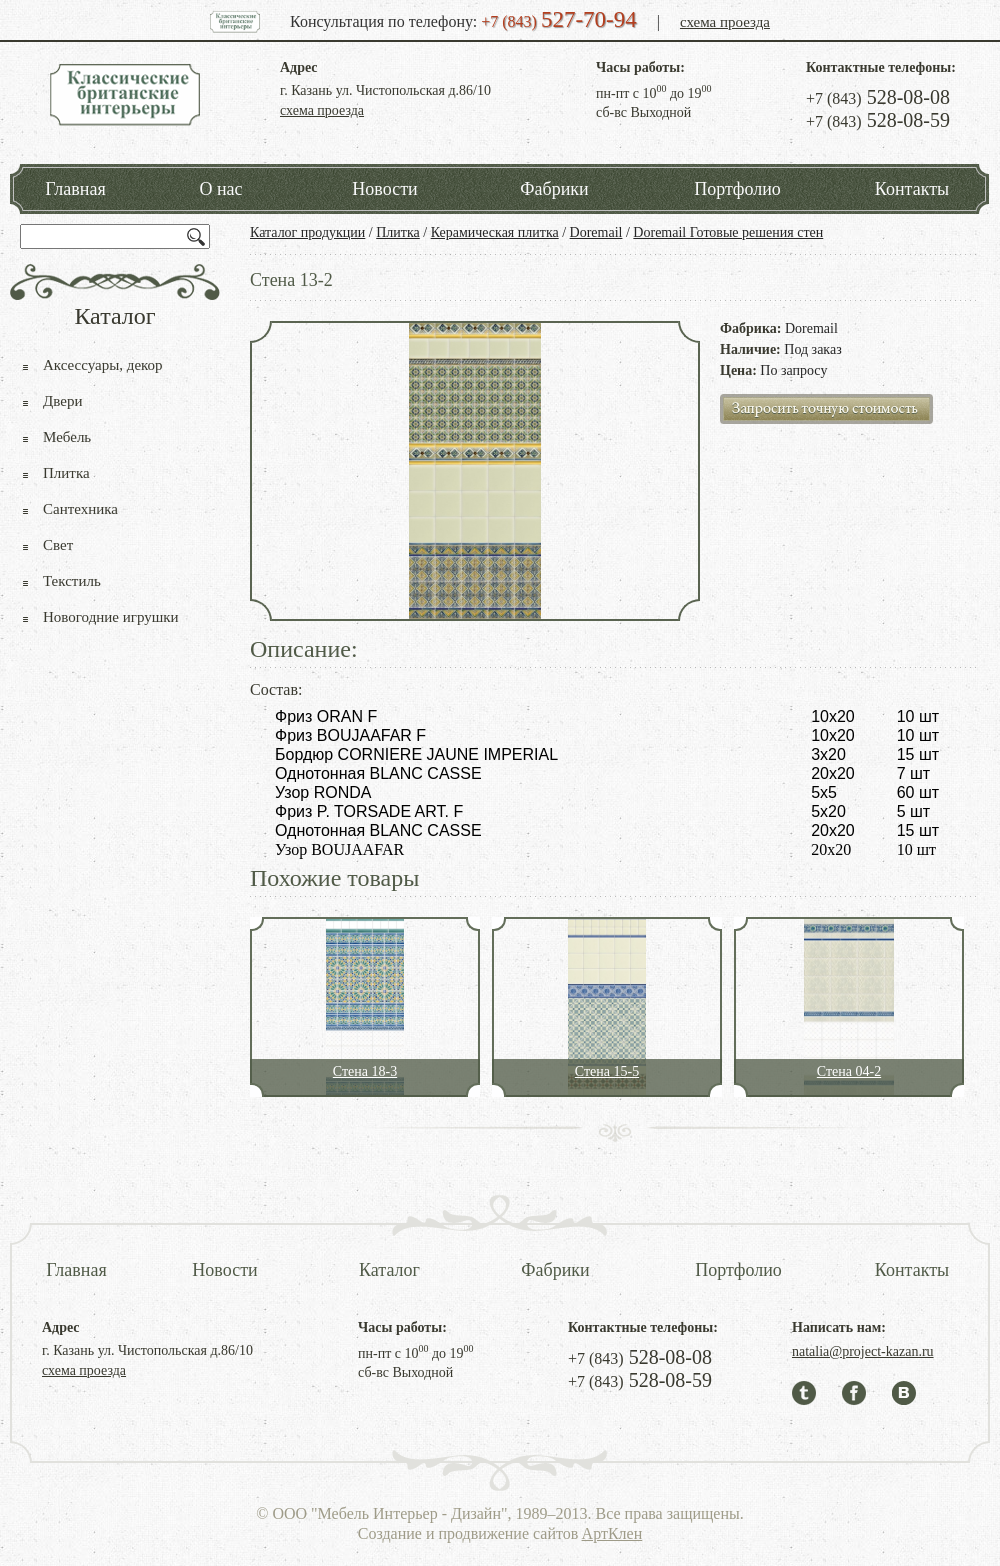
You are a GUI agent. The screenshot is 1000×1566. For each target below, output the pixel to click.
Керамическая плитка (495, 232)
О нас (220, 189)
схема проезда (725, 22)
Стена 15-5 (607, 1071)
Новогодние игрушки (111, 617)
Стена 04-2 (849, 1071)
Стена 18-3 (365, 1071)
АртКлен (612, 1533)
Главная (75, 189)
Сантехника (80, 509)
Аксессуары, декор (103, 365)
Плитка (398, 232)
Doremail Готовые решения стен (728, 232)
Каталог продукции (307, 232)
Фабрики (554, 189)
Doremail (596, 232)
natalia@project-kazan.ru (863, 1351)
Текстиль (72, 581)
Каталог (389, 1270)
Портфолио (737, 189)
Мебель (67, 437)
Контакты (912, 189)
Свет (58, 545)
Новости (384, 189)
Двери (62, 401)
